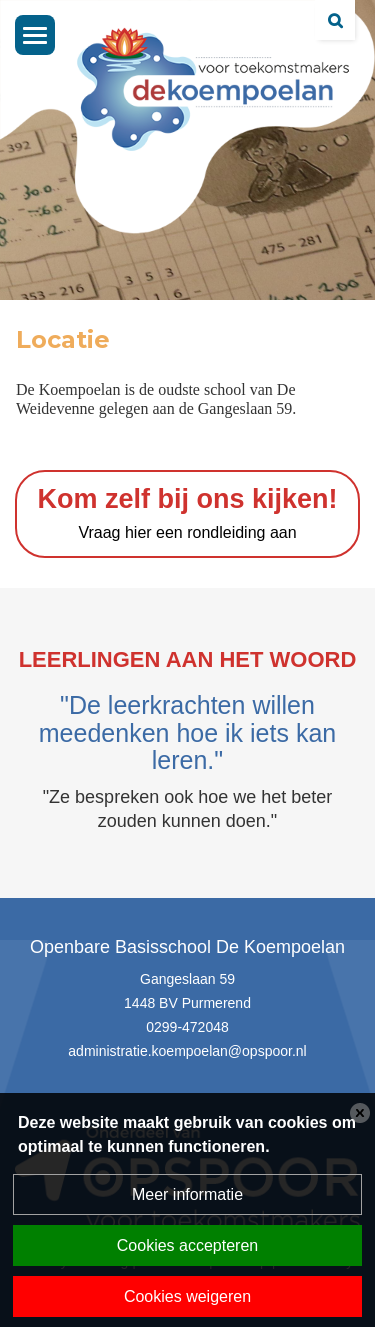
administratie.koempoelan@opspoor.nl (187, 1051)
